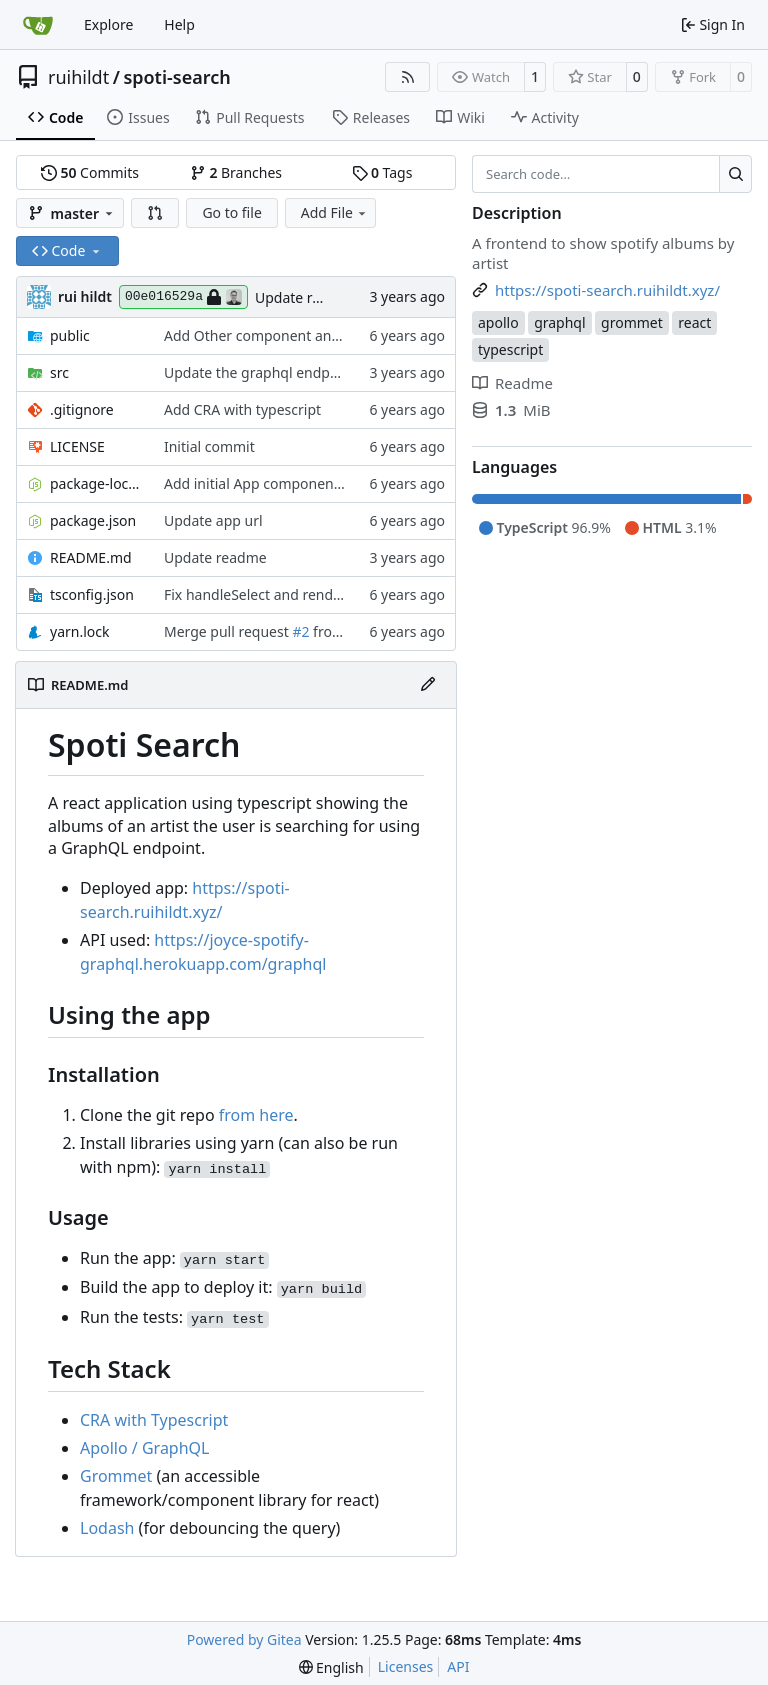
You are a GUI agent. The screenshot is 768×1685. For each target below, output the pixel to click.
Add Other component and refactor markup (307, 335)
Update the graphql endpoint (260, 372)
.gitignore (82, 409)
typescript (510, 349)
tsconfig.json (92, 594)
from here (256, 1115)
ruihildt (78, 77)
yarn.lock (79, 631)
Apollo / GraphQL (144, 1448)
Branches (236, 172)
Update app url (213, 520)
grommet (632, 322)
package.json (93, 520)
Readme (512, 383)
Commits (90, 172)
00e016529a (183, 297)
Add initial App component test (265, 483)
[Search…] (735, 174)
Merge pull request (228, 631)
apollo (498, 322)
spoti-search (176, 77)
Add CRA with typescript (242, 409)
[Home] (38, 25)
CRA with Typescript (154, 1420)
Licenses (406, 1666)
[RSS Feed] (408, 77)
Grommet (116, 1476)
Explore (108, 24)
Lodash (107, 1528)
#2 (300, 631)
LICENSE (77, 446)
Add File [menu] (335, 212)
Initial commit (209, 446)
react (694, 322)
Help (179, 24)
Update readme (306, 297)
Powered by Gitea (244, 1639)
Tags (382, 172)
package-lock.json (97, 483)
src (59, 372)
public (70, 335)
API (458, 1666)
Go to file (231, 212)
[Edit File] (428, 685)
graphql (559, 322)
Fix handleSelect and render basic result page (313, 594)
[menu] (331, 1667)
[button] (155, 213)
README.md (91, 557)
